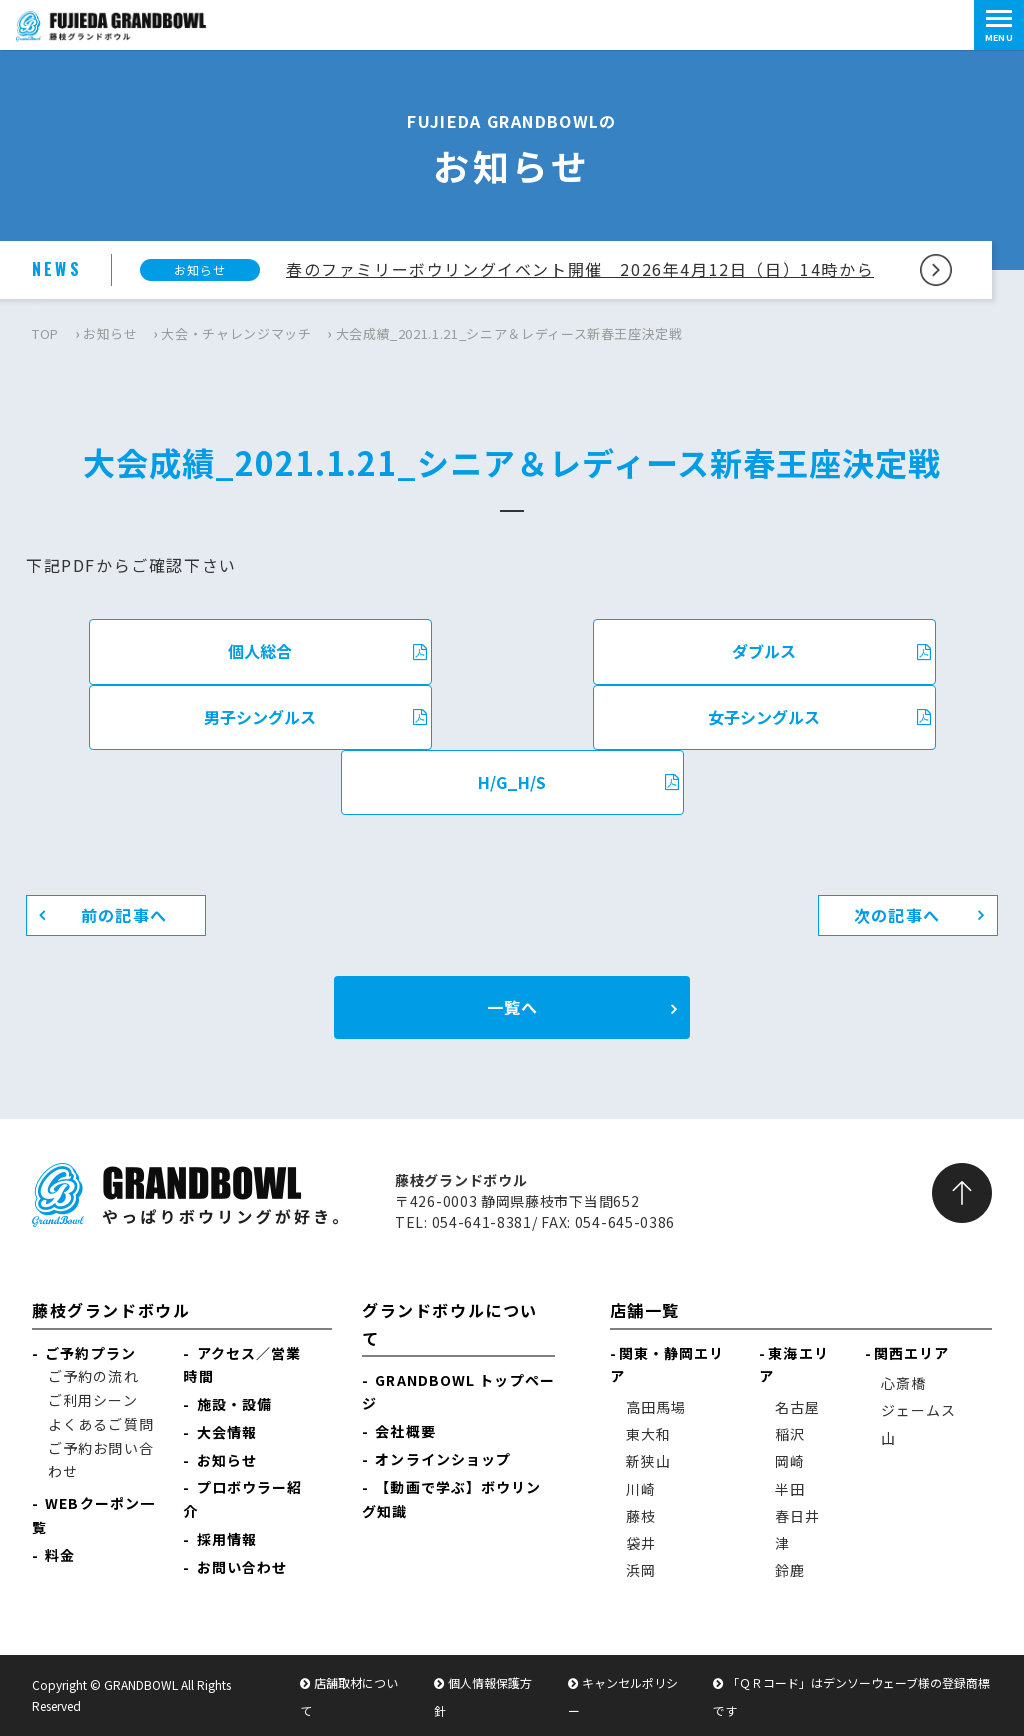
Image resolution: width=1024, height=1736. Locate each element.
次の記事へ (897, 915)
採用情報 (227, 1539)
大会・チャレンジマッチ (236, 333)
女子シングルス (819, 717)
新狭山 (648, 1461)
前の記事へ (124, 915)
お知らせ (110, 333)
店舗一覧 (645, 1310)
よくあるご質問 (101, 1424)
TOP (45, 333)
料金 (60, 1555)
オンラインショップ (443, 1459)
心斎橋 (903, 1383)
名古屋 (797, 1407)
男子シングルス (315, 717)
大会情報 (227, 1432)
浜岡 (641, 1570)
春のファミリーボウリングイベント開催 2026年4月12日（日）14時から (580, 269)
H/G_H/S (578, 782)
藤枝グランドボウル (111, 1310)
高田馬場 (656, 1407)
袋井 (641, 1543)
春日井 (797, 1516)
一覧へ (512, 1007)
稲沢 (790, 1434)
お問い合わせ (242, 1567)
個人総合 (327, 651)
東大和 (648, 1434)
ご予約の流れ (93, 1376)
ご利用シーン (93, 1400)
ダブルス (831, 651)
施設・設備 (235, 1404)
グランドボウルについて (450, 1323)
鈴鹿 (790, 1570)
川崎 (641, 1489)
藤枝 (641, 1516)
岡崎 (790, 1461)
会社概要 (405, 1431)
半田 (790, 1489)
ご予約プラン (90, 1353)
